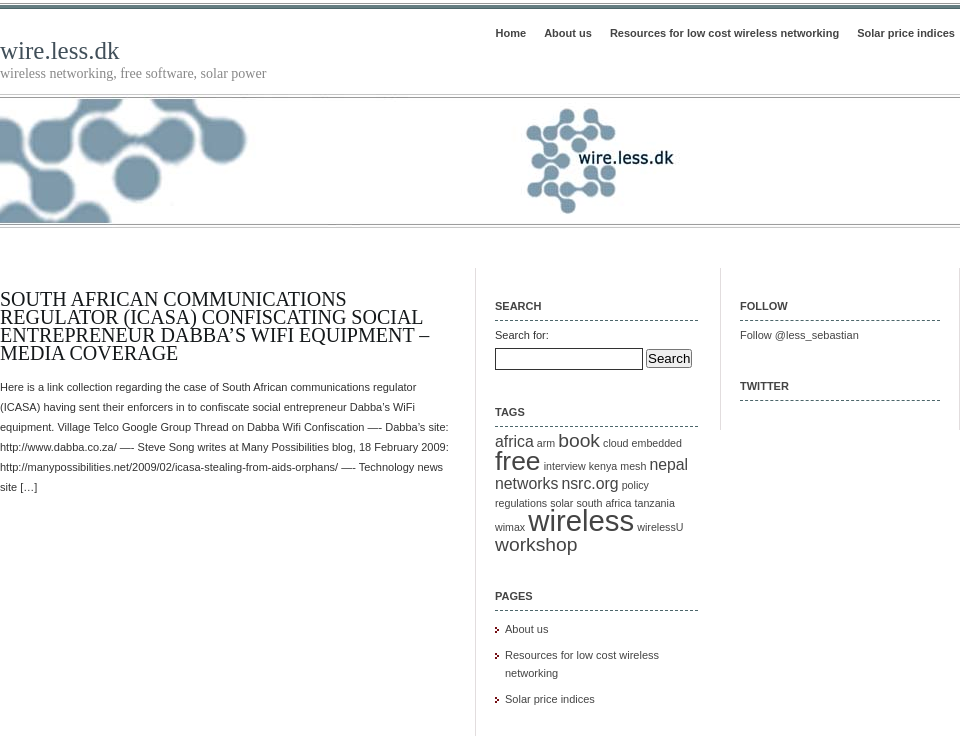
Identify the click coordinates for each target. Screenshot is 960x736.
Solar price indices (906, 33)
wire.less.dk (59, 50)
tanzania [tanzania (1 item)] (655, 503)
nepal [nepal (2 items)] (668, 464)
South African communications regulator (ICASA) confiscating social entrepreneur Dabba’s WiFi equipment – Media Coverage (214, 326)
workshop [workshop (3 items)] (536, 544)
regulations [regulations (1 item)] (521, 503)
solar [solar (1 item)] (561, 503)
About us (568, 33)
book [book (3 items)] (579, 440)
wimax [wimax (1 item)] (510, 527)
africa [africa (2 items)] (514, 441)
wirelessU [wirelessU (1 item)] (660, 527)
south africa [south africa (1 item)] (603, 503)
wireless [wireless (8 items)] (581, 520)
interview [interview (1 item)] (565, 466)
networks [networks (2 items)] (526, 483)
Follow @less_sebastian (799, 335)
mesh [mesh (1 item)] (633, 466)
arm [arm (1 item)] (546, 443)
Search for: (522, 335)
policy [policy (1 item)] (635, 485)
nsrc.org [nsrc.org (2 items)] (589, 483)
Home (511, 33)
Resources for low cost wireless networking (724, 33)
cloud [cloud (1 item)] (615, 443)
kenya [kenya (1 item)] (603, 466)
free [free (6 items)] (518, 461)
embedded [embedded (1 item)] (657, 443)
